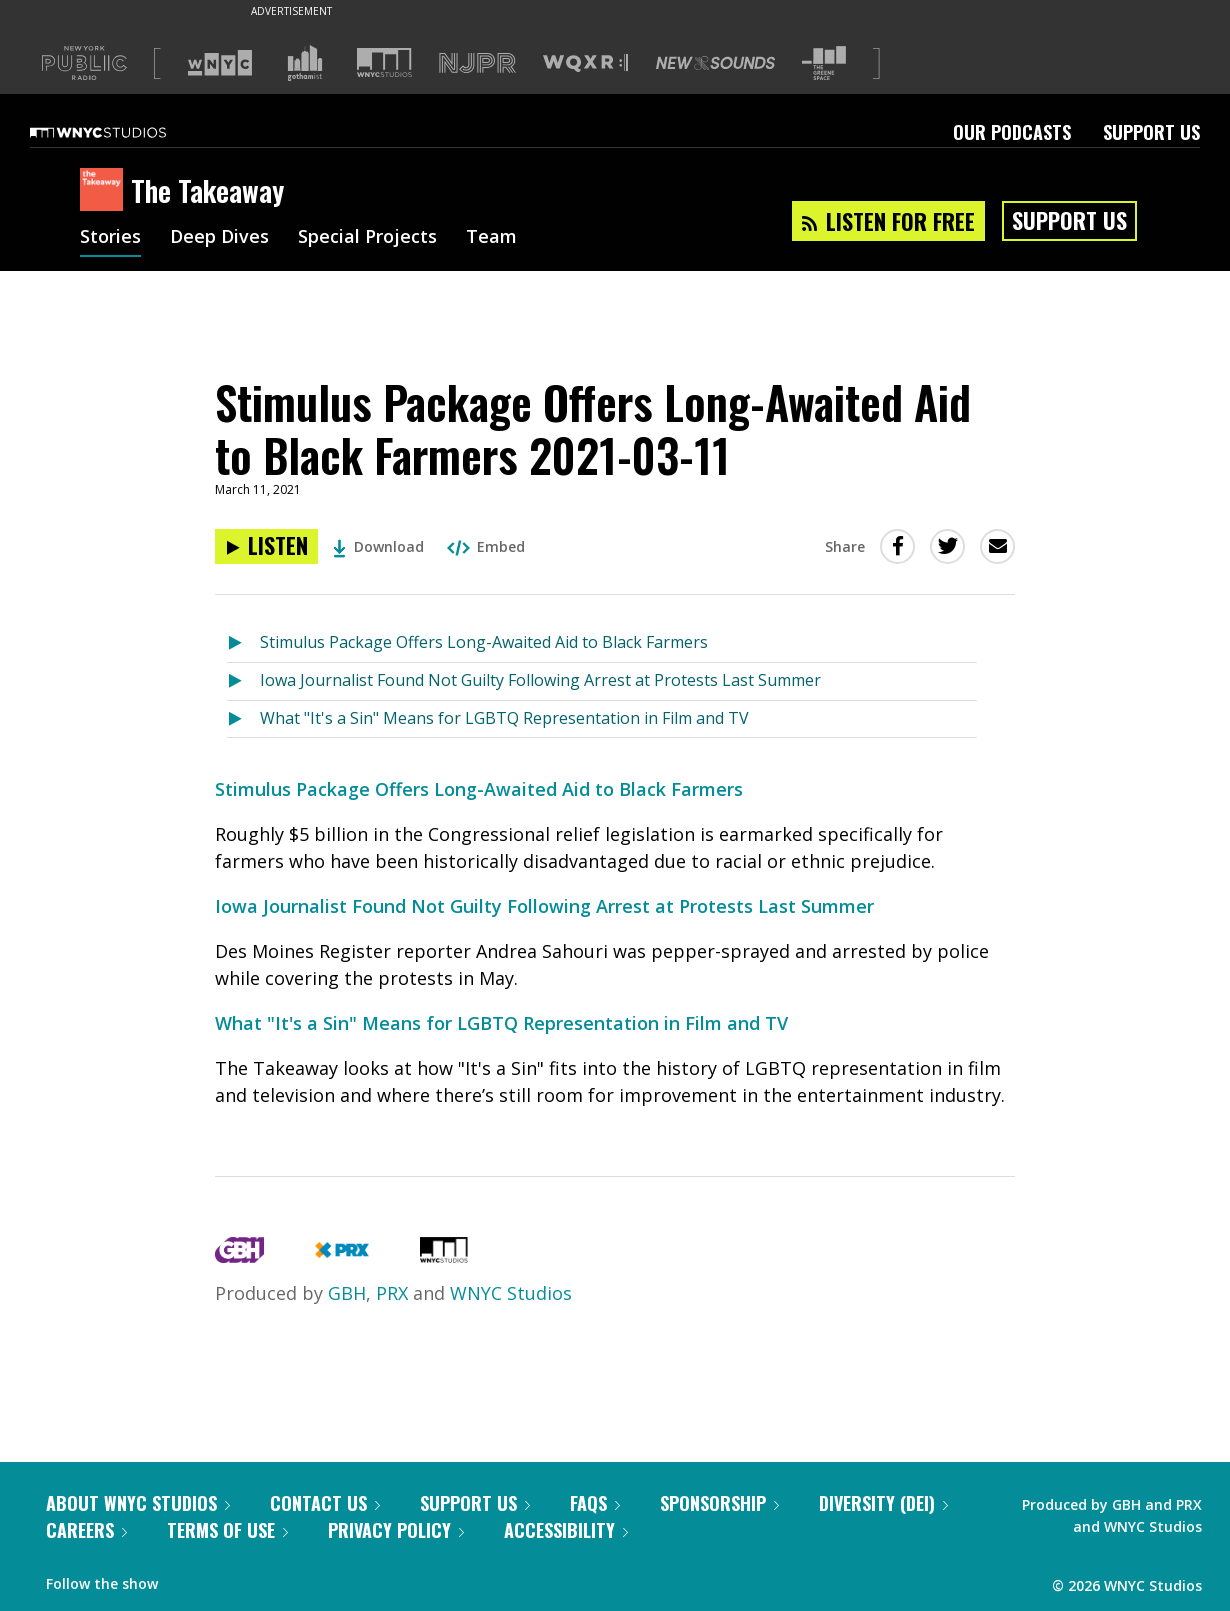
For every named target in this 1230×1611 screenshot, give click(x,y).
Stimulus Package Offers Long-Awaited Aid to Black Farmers (484, 642)
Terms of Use (227, 1530)
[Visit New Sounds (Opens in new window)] (715, 63)
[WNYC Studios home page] (123, 132)
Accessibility (566, 1530)
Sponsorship (719, 1503)
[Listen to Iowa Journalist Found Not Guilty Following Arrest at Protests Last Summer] (243, 681)
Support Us (1151, 132)
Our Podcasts (1012, 132)
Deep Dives (219, 238)
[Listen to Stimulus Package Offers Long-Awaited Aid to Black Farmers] (243, 643)
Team (491, 238)
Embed (486, 546)
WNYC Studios (511, 1293)
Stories (110, 238)
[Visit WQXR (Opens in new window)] (585, 63)
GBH (347, 1293)
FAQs (595, 1503)
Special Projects (367, 238)
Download (378, 546)
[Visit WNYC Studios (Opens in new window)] (384, 62)
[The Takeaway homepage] (105, 191)
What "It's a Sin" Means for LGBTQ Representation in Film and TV (504, 718)
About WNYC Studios (138, 1503)
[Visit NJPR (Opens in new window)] (477, 63)
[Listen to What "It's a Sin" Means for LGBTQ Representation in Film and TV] (243, 719)
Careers (86, 1530)
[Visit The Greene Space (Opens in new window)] (824, 63)
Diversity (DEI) (883, 1503)
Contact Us (325, 1503)
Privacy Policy (396, 1530)
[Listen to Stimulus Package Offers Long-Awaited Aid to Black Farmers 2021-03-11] (266, 546)
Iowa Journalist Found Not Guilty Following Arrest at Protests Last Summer (540, 680)
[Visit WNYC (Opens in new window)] (220, 63)
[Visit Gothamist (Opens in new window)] (305, 63)
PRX (392, 1293)
